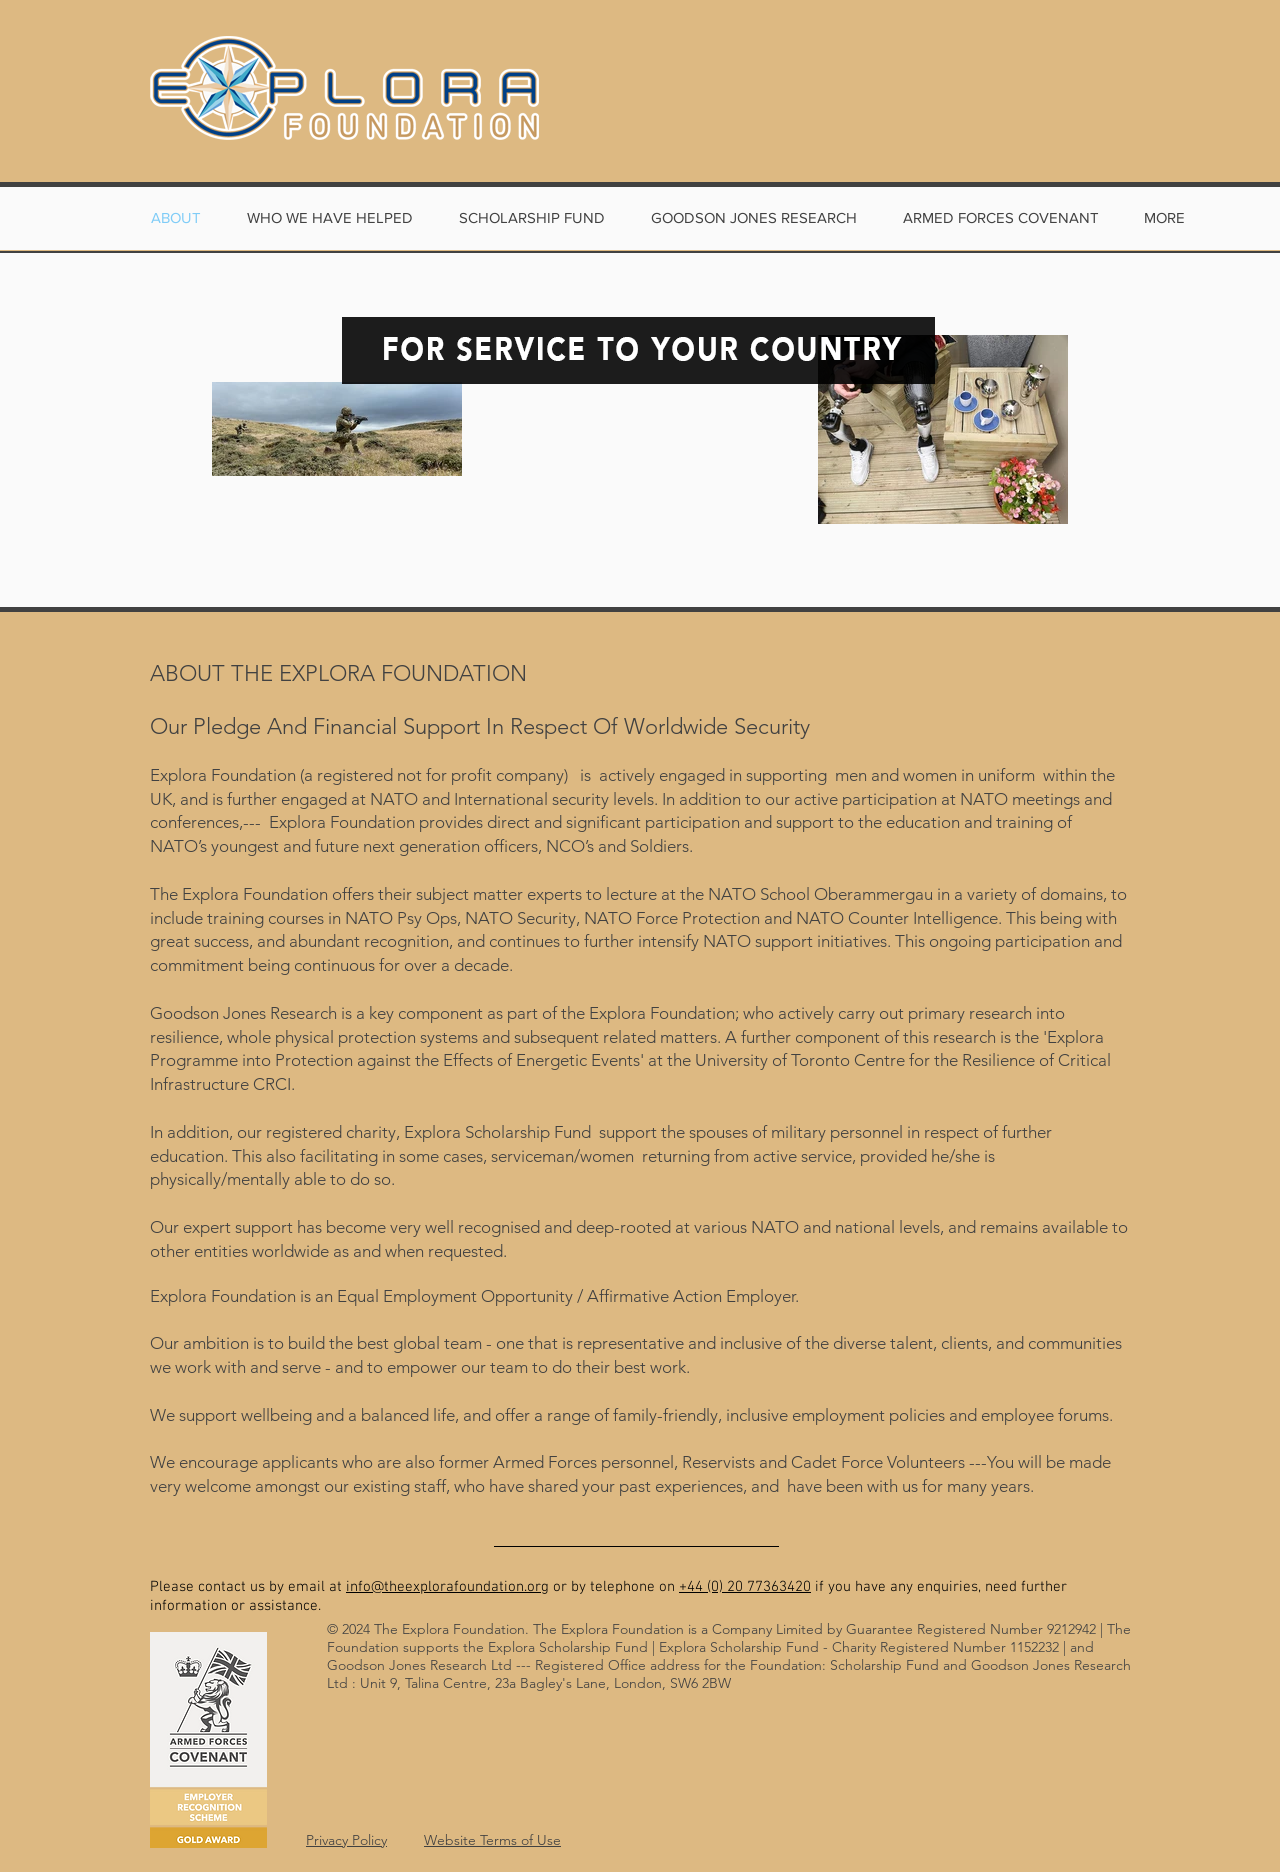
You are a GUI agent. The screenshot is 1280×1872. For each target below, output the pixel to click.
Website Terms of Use (492, 1840)
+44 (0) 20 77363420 (745, 1587)
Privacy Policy (346, 1840)
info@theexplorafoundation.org (447, 1587)
